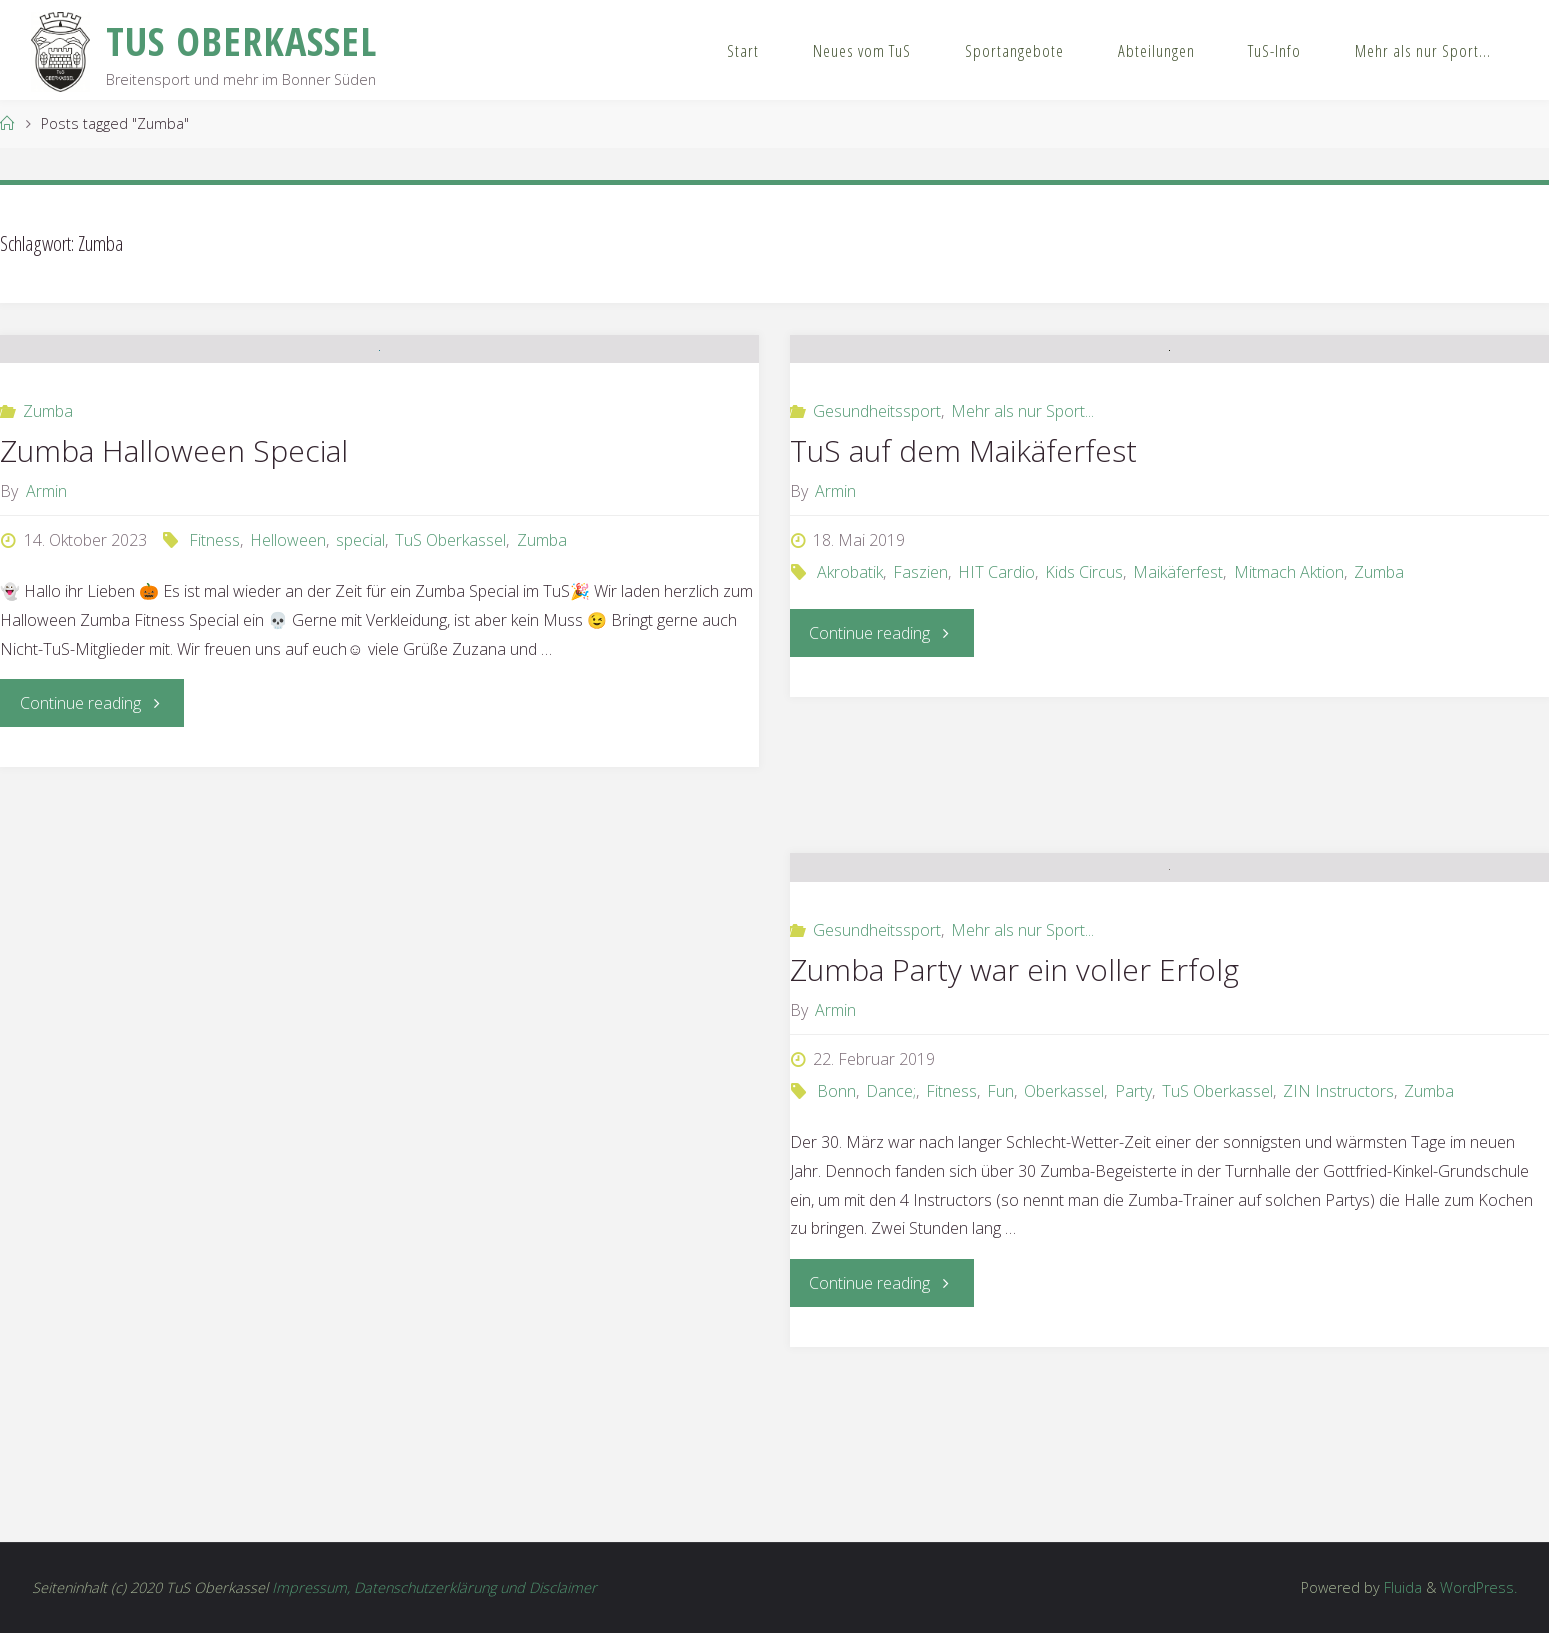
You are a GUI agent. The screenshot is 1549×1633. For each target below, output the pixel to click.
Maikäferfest (1178, 705)
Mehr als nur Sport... (1022, 544)
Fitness (214, 697)
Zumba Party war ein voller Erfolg (1014, 1140)
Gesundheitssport (877, 544)
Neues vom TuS (862, 50)
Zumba (48, 568)
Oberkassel (1064, 1262)
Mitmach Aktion (1289, 705)
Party (1133, 1262)
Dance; (891, 1262)
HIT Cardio (996, 705)
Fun (1000, 1262)
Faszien (920, 705)
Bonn (836, 1262)
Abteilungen (1156, 50)
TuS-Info (1274, 50)
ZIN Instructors (1338, 1262)
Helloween (288, 697)
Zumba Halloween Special (174, 607)
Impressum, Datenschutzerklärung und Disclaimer (434, 1587)
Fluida (1401, 1587)
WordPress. (1478, 1587)
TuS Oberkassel (450, 697)
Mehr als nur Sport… (1423, 50)
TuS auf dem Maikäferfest (963, 583)
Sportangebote (1014, 50)
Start (743, 50)
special (360, 697)
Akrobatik (850, 705)
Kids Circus (1084, 705)
